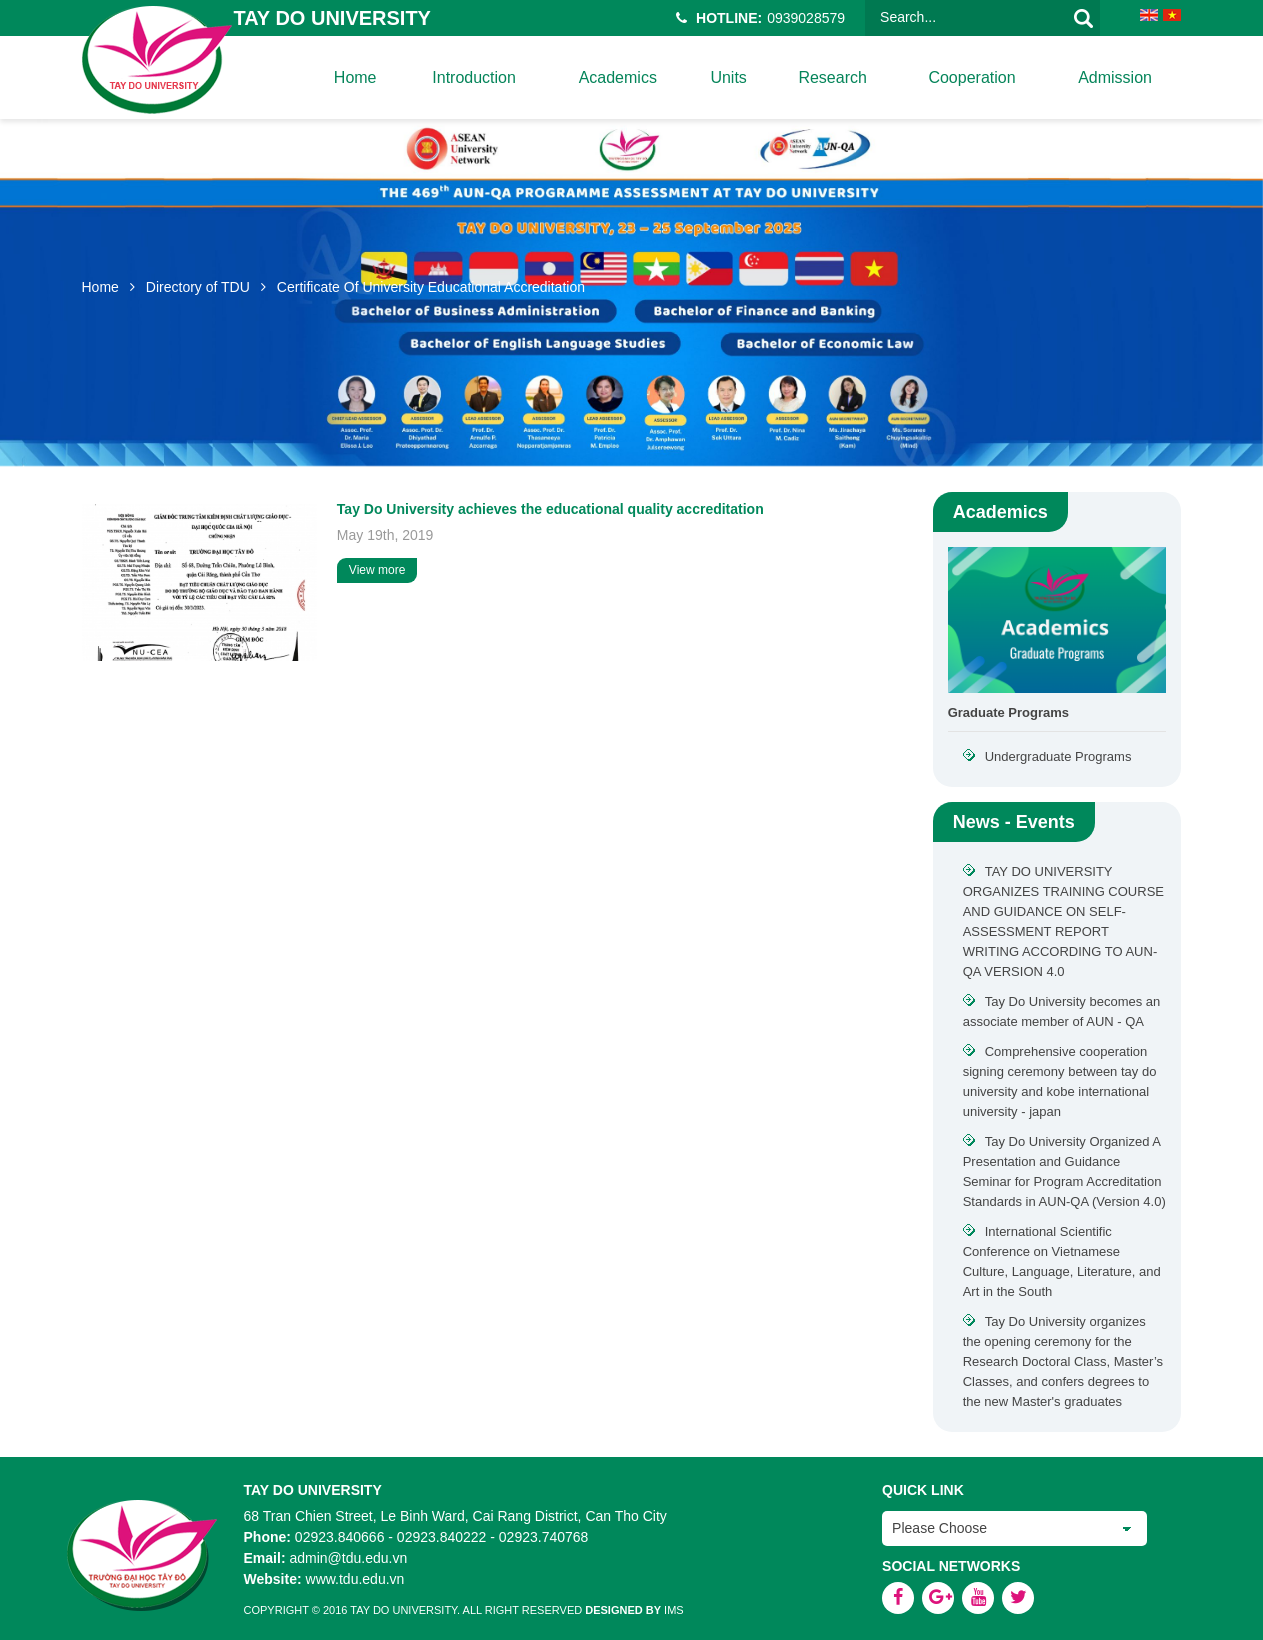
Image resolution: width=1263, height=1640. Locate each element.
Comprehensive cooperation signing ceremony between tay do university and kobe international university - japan (1060, 1081)
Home (100, 287)
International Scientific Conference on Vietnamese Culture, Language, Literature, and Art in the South (1062, 1261)
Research (832, 77)
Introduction (474, 77)
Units (728, 77)
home (354, 77)
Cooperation (971, 77)
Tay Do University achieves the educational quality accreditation (550, 509)
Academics (617, 77)
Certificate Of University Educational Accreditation (431, 287)
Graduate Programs (1008, 712)
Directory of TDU (198, 287)
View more (377, 570)
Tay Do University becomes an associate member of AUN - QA (1062, 1011)
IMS (674, 1610)
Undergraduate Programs (1058, 756)
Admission (1115, 77)
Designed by (623, 1610)
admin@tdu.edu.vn (348, 1558)
